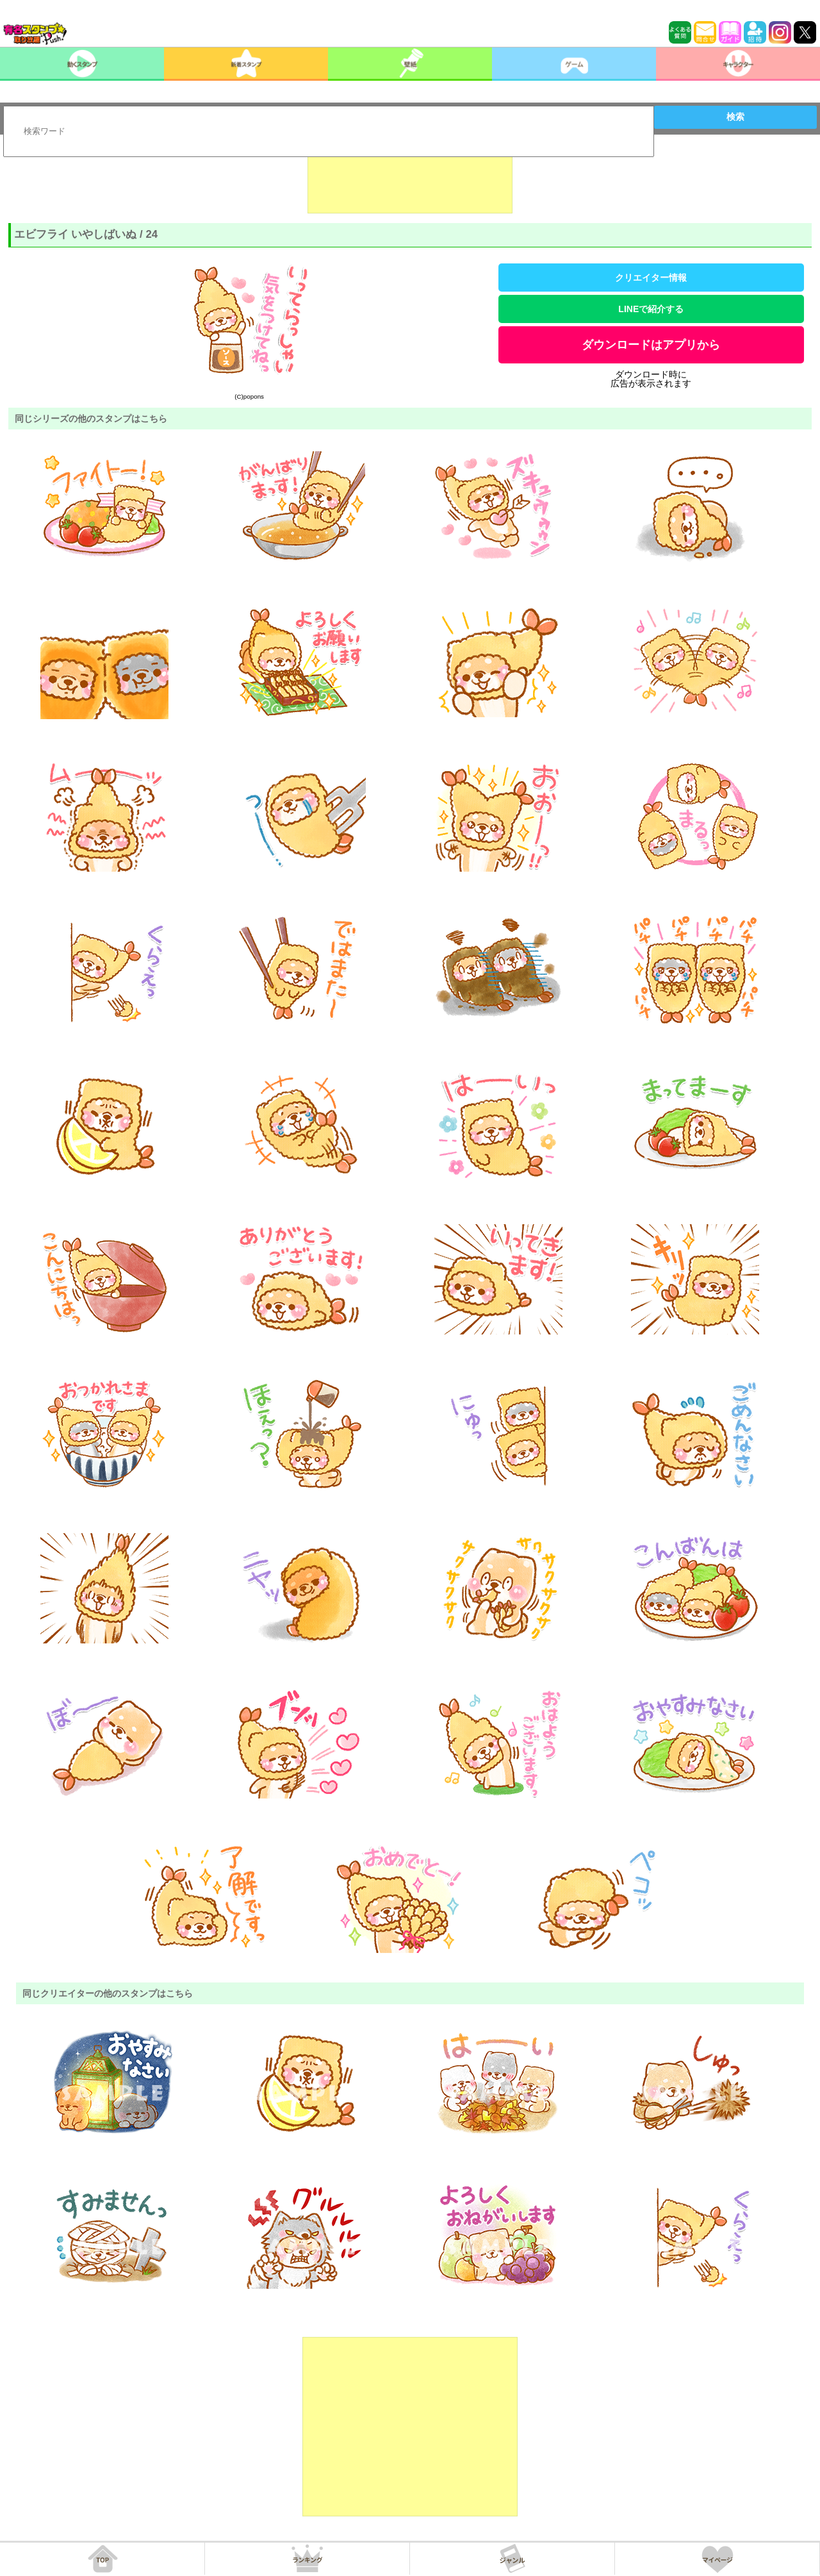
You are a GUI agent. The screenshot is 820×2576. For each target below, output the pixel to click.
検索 (735, 117)
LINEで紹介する (651, 309)
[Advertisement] (410, 181)
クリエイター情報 (651, 277)
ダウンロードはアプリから (651, 344)
